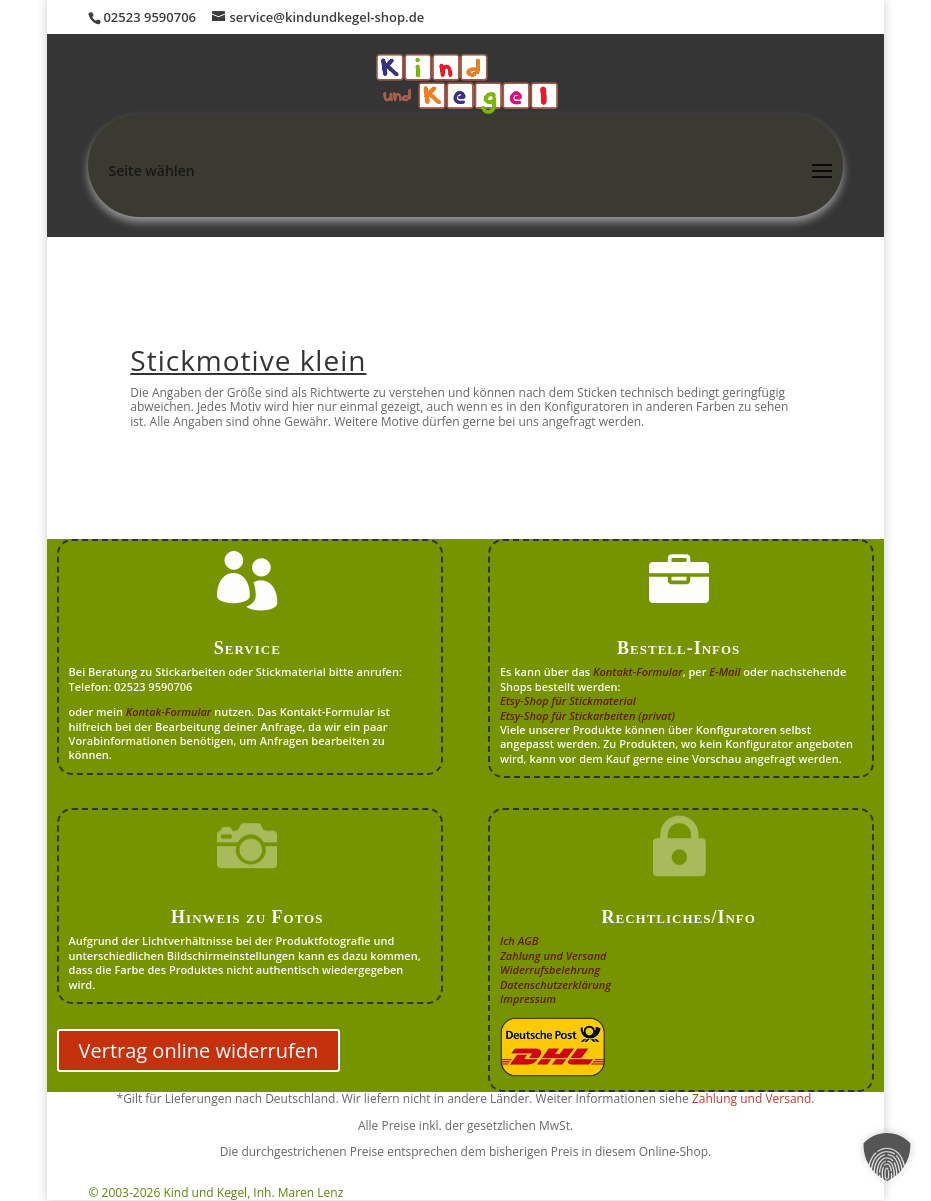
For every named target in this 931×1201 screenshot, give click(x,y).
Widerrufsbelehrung (550, 969)
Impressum (528, 998)
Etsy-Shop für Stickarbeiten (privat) (587, 715)
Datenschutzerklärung (555, 984)
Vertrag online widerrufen (199, 1050)
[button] (887, 1157)
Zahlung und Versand (553, 955)
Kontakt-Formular (638, 671)
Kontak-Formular (169, 711)
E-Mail (724, 671)
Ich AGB (519, 940)
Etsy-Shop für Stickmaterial (568, 700)
